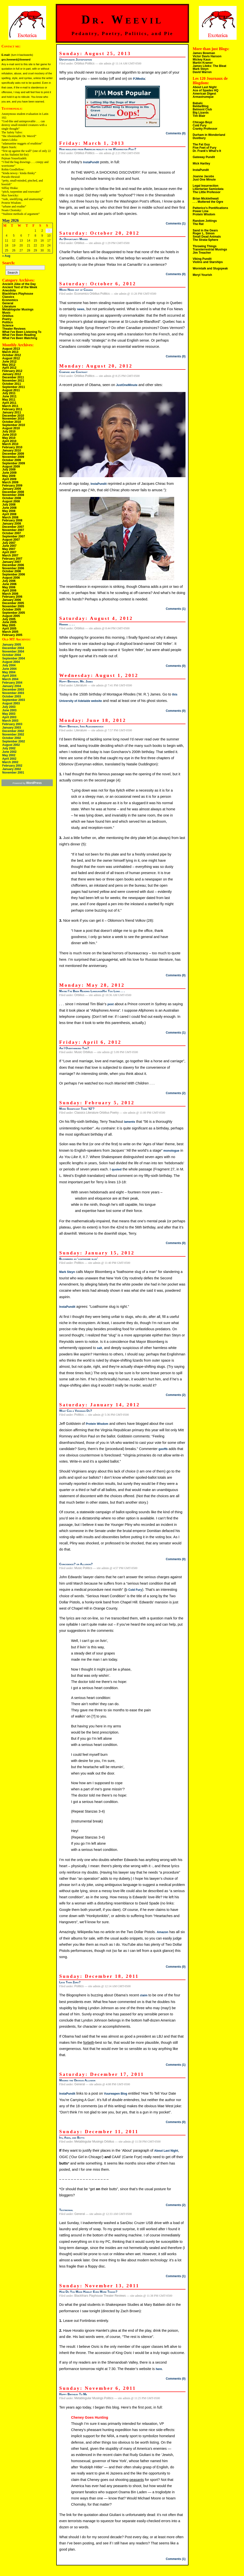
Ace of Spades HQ (205, 90)
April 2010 (9, 441)
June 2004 (9, 669)
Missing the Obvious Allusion (77, 2080)
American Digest (204, 93)
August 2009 (11, 466)
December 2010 (13, 415)
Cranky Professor (205, 128)
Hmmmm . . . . (67, 624)
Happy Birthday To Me (73, 2394)
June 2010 (9, 434)
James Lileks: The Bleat (209, 66)
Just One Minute (204, 179)
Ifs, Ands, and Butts (71, 2137)
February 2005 (12, 635)
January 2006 (11, 600)
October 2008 (11, 498)
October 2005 (11, 609)
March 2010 (10, 444)
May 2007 (8, 549)
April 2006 (9, 590)
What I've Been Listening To (21, 332)
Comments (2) (176, 1093)
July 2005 (9, 619)
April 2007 (9, 552)
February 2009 (12, 485)
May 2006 (8, 587)
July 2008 (9, 504)
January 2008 (11, 523)
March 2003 (10, 720)
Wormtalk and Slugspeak (210, 268)
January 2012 (11, 374)
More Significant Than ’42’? (76, 1108)
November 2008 (13, 495)
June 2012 (9, 361)
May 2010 (8, 438)
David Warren (202, 72)
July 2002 (9, 748)
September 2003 (13, 700)
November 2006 (13, 568)
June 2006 (9, 584)
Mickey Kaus (202, 59)
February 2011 (12, 409)
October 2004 (11, 655)
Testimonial (66, 2210)
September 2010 (13, 425)
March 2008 (10, 517)
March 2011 (10, 406)
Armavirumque (203, 97)
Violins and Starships (208, 262)
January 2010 (11, 450)
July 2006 (9, 581)
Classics (8, 297)
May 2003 (8, 714)
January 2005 (11, 644)
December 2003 (13, 689)
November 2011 (13, 380)
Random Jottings (205, 221)
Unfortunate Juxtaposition (75, 59)
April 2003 (9, 717)
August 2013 (11, 348)
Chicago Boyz (202, 122)
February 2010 (12, 447)
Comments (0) (176, 133)
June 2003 (9, 710)
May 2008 (8, 511)
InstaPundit (91, 162)
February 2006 (12, 596)
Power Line (200, 211)
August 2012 (11, 358)
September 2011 (13, 387)
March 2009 (10, 482)
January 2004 (11, 686)
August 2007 (11, 539)
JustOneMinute (126, 385)
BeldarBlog (200, 106)
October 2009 (11, 460)
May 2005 (8, 625)
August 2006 (11, 577)
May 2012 (8, 365)
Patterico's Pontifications (210, 208)
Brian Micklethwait (206, 198)
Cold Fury (135, 1590)
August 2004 (11, 662)
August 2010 (11, 428)
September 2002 (13, 741)
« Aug (6, 256)
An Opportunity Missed (73, 239)
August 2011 (11, 390)
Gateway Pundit (204, 157)
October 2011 (11, 384)
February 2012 (12, 371)
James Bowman (204, 53)
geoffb (163, 1449)
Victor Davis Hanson (207, 56)
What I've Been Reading (19, 335)
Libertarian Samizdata (208, 189)
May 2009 (8, 476)
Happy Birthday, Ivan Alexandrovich (81, 726)
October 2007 (11, 533)
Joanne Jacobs (203, 176)
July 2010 (9, 431)
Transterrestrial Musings (210, 249)
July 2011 (9, 393)
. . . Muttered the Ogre (208, 202)
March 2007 (10, 555)
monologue (171, 1150)
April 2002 (9, 758)
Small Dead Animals (207, 236)
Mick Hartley (201, 163)
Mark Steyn (67, 1272)
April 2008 (9, 514)
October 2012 (11, 355)
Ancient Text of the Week (19, 287)
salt (99, 1348)
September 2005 (13, 612)
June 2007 (9, 546)
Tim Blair (199, 116)
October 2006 (11, 571)
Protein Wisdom (97, 1424)
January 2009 (11, 489)
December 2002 (13, 731)
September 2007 (13, 536)
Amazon (162, 1932)
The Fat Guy (201, 144)
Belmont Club (202, 109)
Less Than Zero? (70, 1982)
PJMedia (139, 79)
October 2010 (11, 422)
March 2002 (10, 762)
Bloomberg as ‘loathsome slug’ (78, 1259)
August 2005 (11, 616)
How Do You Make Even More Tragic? (88, 2291)
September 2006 (13, 574)
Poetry (6, 319)
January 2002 (11, 769)
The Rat (198, 224)
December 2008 (13, 492)
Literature (9, 306)
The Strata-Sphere (205, 240)
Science (7, 325)
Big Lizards (201, 112)
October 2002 (11, 738)
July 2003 (9, 707)
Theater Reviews (14, 328)
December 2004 (13, 648)
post (110, 1004)
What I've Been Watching (19, 338)
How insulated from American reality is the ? (97, 149)
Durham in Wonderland (209, 135)
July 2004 (9, 665)
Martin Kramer (203, 62)
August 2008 (11, 501)
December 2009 (13, 453)
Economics (10, 300)
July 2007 (9, 543)
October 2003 (11, 696)
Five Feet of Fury (204, 147)
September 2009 (13, 463)
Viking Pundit (202, 259)
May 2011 (8, 399)
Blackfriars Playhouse (17, 293)
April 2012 (9, 367)
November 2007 (13, 530)
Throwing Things (205, 246)
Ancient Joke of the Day (19, 284)
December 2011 (13, 377)
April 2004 (9, 675)
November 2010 (13, 418)
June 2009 (9, 472)
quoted (117, 1169)
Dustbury (199, 138)
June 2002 (9, 752)
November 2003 (13, 693)
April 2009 (9, 479)
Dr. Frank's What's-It (207, 151)
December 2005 (13, 603)
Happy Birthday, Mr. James (76, 681)
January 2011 (11, 412)
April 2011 (9, 403)
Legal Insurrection (205, 185)
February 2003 (12, 724)
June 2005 (9, 622)
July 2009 (9, 469)
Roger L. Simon (204, 233)
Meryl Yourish (202, 275)
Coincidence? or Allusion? (76, 1564)
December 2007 (13, 527)
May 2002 (8, 755)
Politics (7, 322)
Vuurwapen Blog (115, 2093)
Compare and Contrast (73, 372)
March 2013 (10, 352)
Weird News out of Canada (76, 289)
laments (129, 1122)
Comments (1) (176, 223)
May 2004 (8, 672)
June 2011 (9, 396)
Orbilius (7, 316)
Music (6, 312)
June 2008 (9, 508)
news (80, 309)
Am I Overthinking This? (74, 1048)
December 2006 (13, 565)
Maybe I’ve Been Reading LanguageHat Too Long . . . (92, 991)
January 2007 (11, 562)
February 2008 (12, 520)
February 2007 (12, 558)
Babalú (198, 103)
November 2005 (13, 606)
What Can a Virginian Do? (75, 1410)
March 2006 (10, 593)
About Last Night (166, 2150)
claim (144, 1995)
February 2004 (12, 682)
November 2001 (13, 772)
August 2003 (11, 703)
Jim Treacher (202, 252)
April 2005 (9, 628)
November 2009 (13, 457)
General (7, 303)
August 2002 (11, 745)
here (159, 2369)
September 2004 (13, 658)
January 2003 (11, 727)
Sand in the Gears (205, 230)
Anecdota (9, 290)
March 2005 (10, 632)
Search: (8, 263)
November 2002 (13, 734)
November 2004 (13, 651)
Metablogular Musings (18, 309)
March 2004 (10, 679)
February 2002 (12, 765)
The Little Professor (207, 192)
